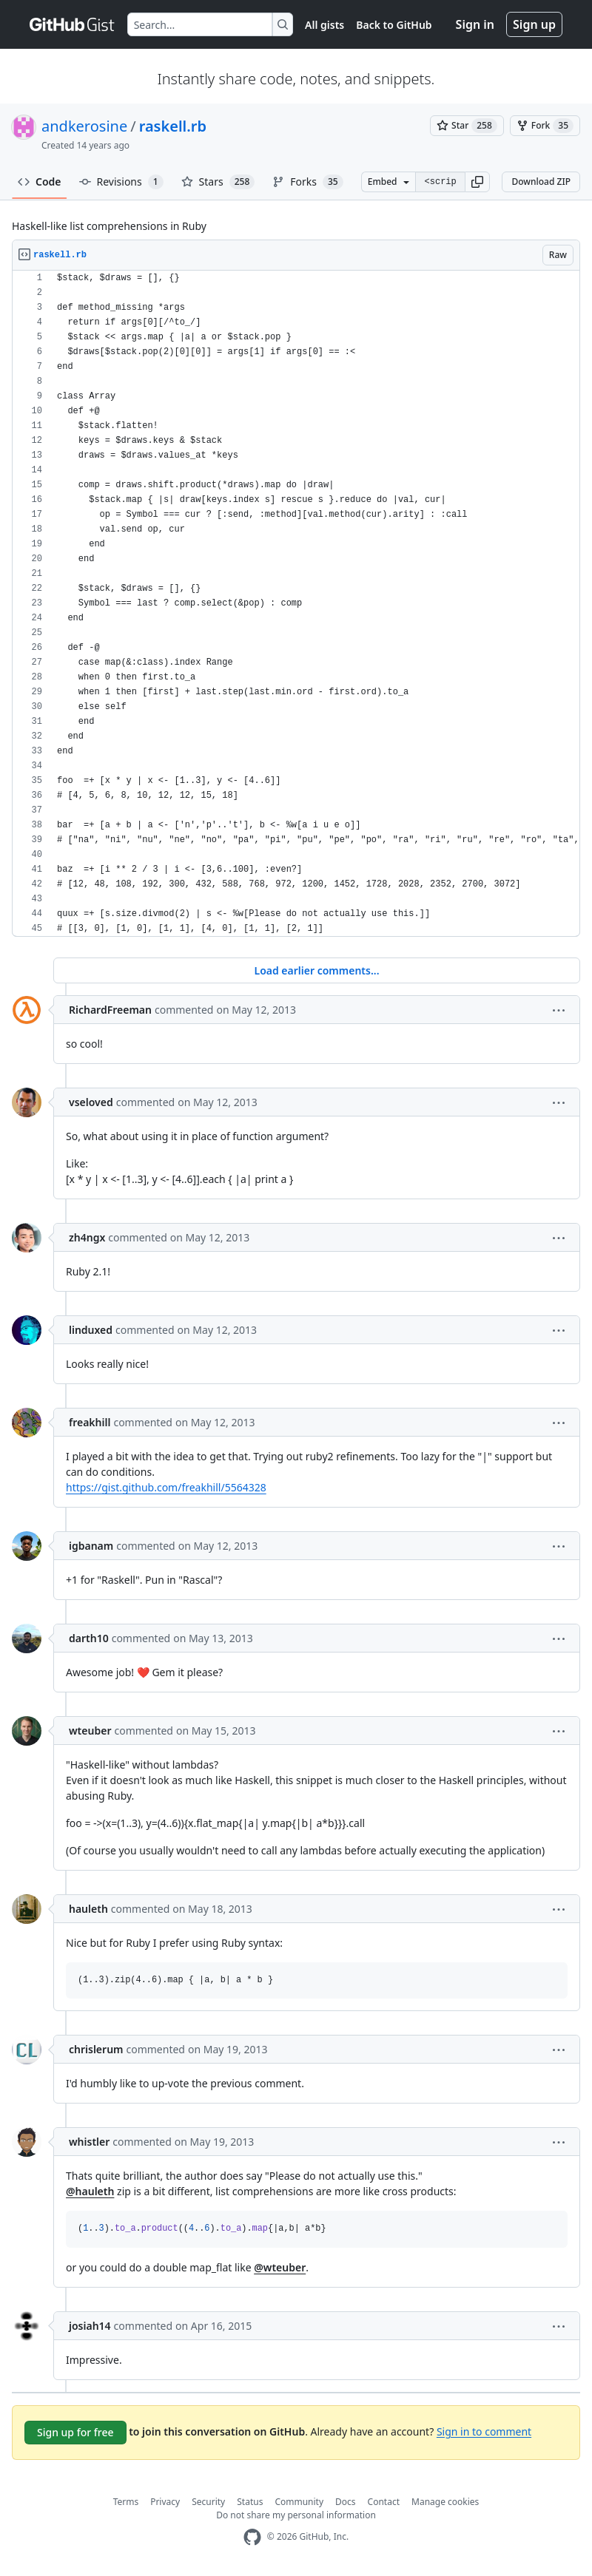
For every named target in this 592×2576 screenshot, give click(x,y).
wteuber (90, 1730)
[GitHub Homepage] (252, 2537)
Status (250, 2501)
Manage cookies (445, 2501)
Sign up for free (75, 2432)
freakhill (89, 1422)
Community (299, 2501)
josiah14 (90, 2326)
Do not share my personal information (296, 2515)
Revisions (121, 181)
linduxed (90, 1330)
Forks (307, 181)
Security (208, 2501)
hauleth (88, 1909)
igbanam (91, 1546)
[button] (477, 182)
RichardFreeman (110, 1010)
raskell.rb (172, 126)
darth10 (89, 1638)
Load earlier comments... (316, 970)
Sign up (534, 24)
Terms (126, 2501)
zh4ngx (87, 1237)
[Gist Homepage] (72, 24)
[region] (296, 604)
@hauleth (90, 2191)
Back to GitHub (393, 25)
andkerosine (84, 126)
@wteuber (280, 2267)
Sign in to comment (484, 2431)
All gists (324, 25)
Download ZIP (541, 181)
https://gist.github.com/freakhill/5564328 (166, 1487)
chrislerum (96, 2049)
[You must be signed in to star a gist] (467, 125)
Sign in (475, 24)
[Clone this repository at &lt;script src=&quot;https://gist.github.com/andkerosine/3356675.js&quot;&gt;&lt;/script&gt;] (440, 182)
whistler (89, 2142)
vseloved (91, 1102)
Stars (218, 181)
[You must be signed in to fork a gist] (545, 125)
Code (39, 181)
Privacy (165, 2501)
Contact (384, 2501)
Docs (345, 2501)
